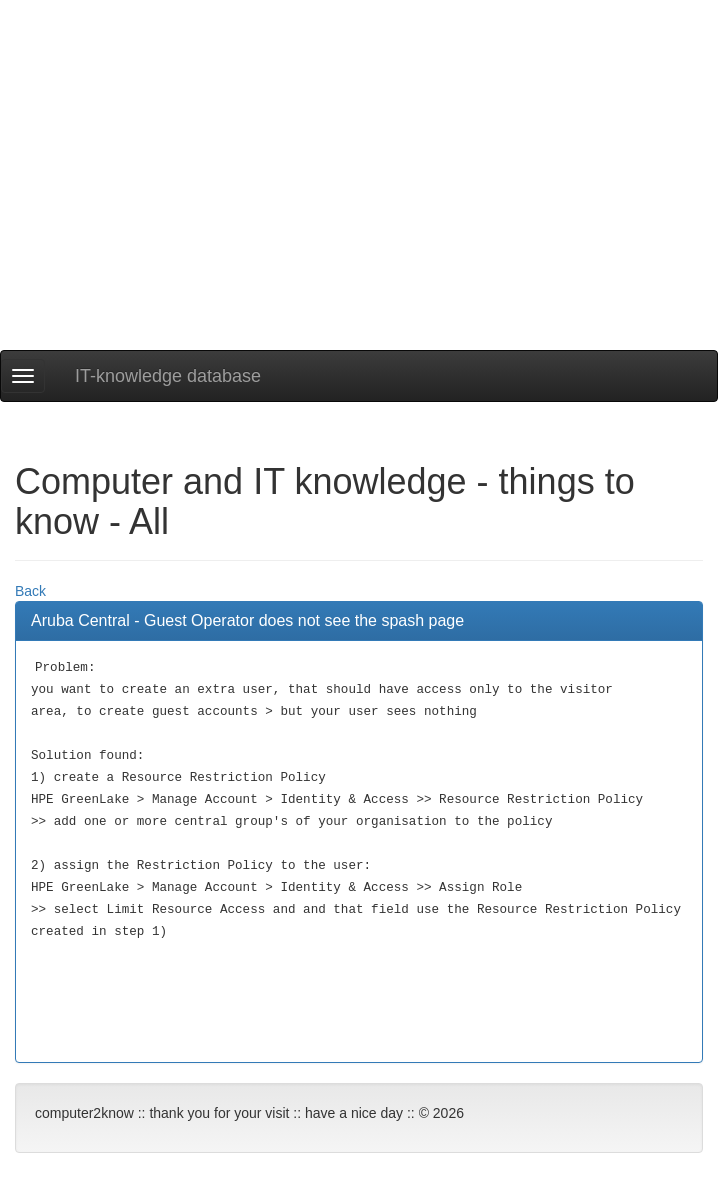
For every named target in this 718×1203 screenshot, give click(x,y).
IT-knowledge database (168, 376)
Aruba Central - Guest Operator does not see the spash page (247, 620)
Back (30, 591)
